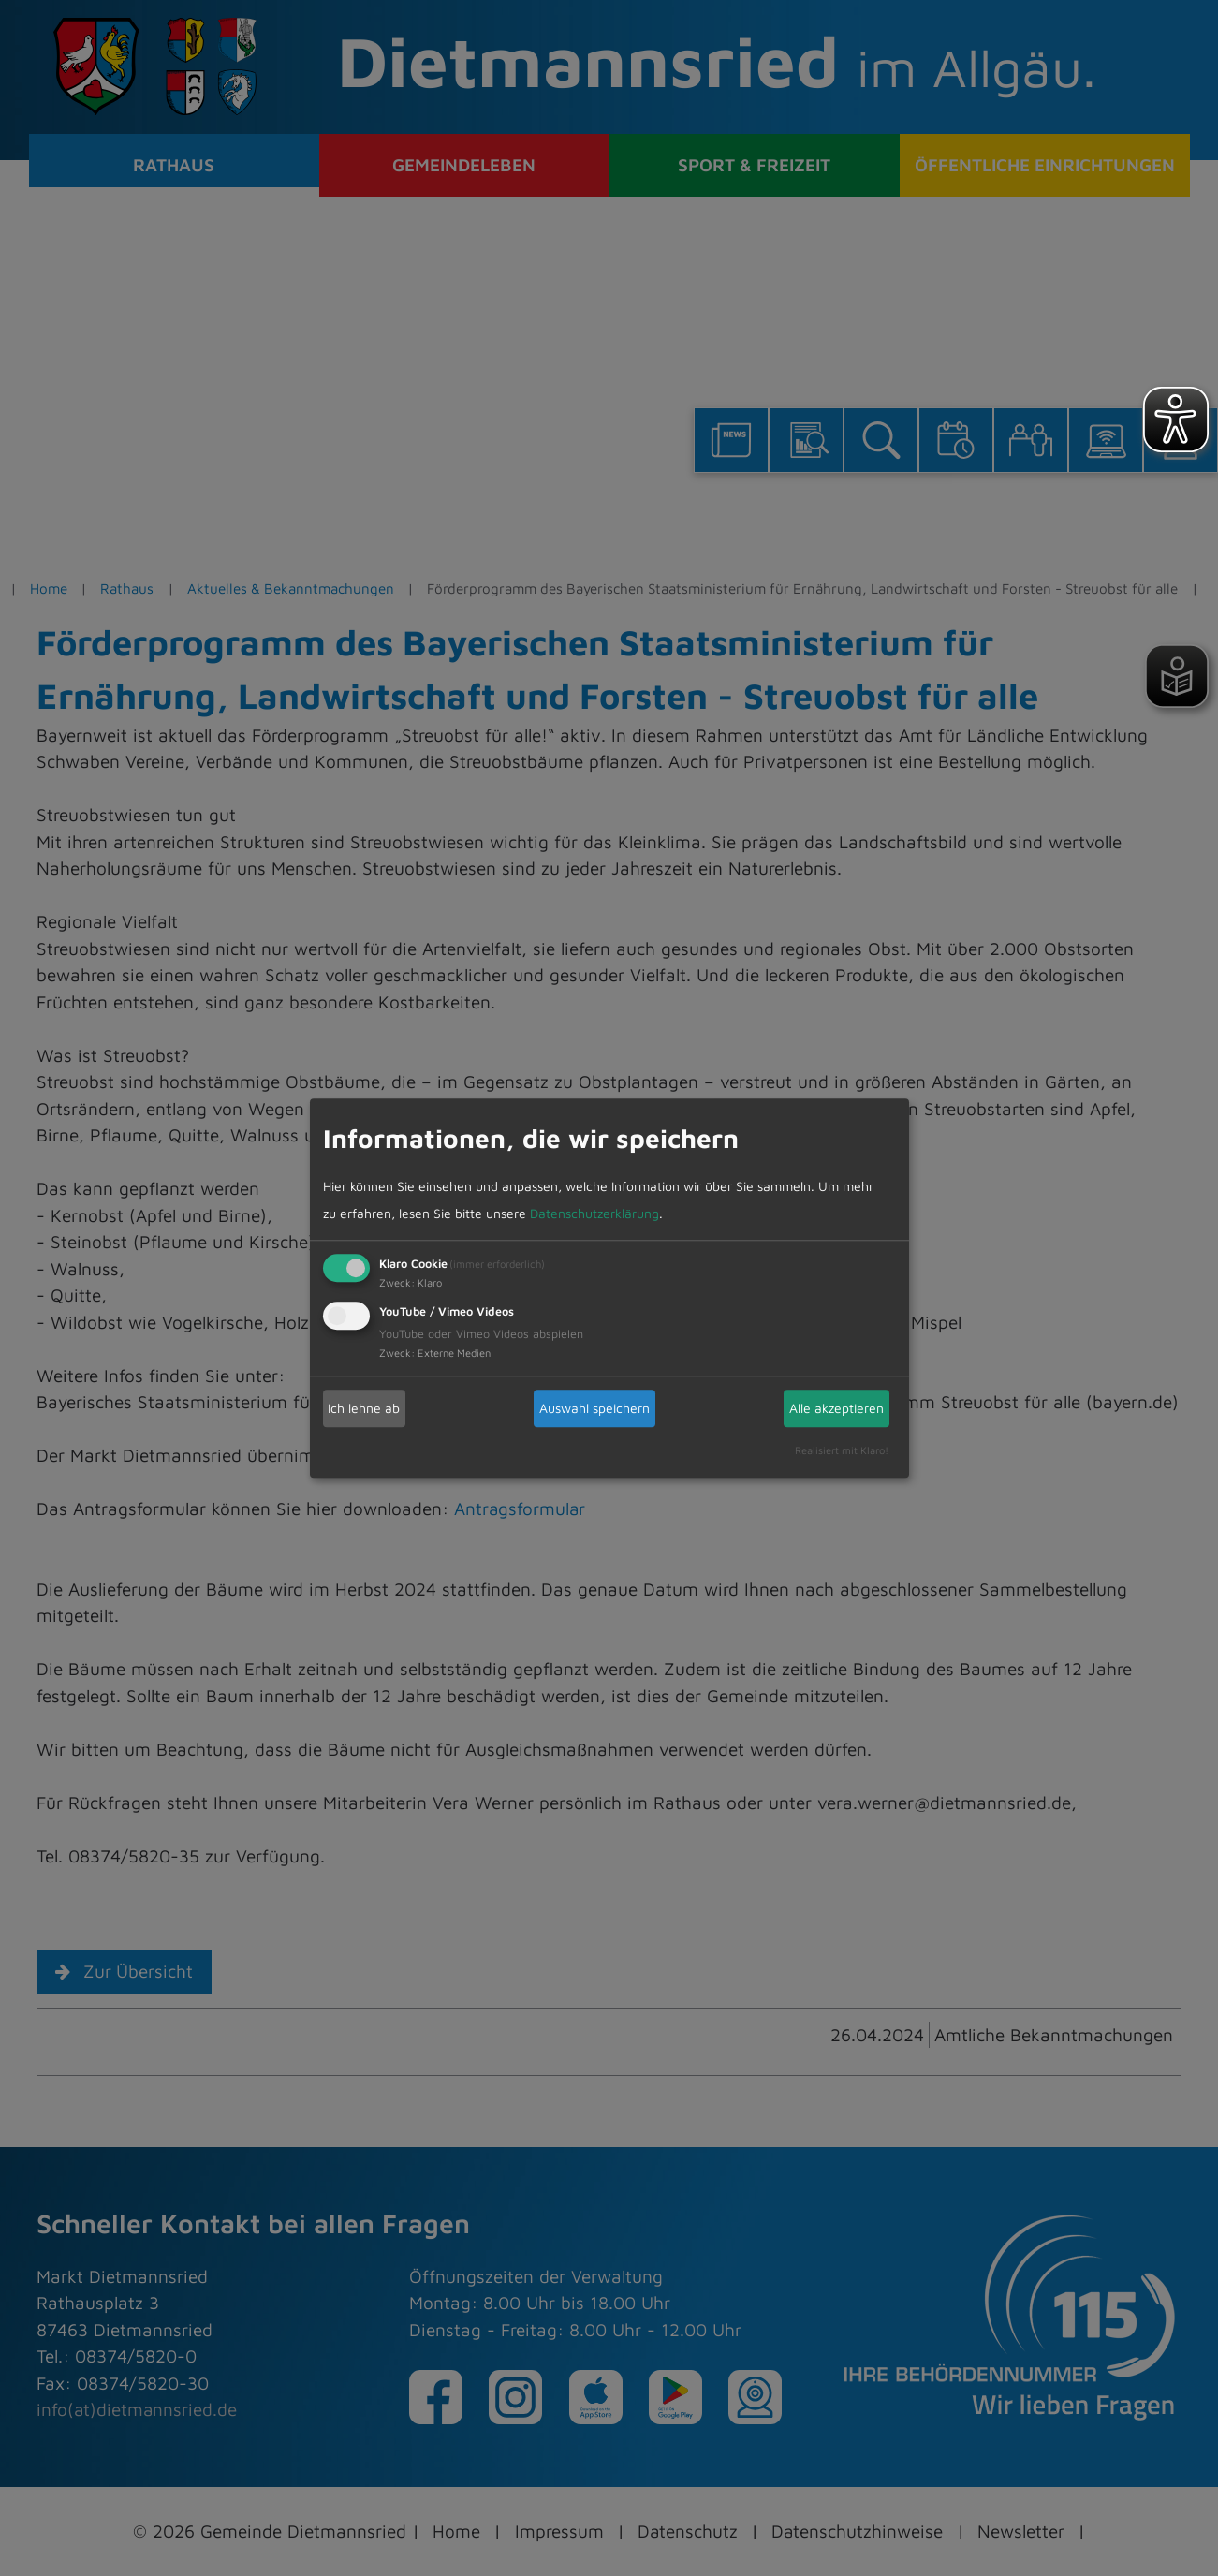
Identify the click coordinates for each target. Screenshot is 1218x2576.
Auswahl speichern (594, 1408)
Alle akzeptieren (836, 1408)
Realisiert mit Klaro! (841, 1451)
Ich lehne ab (364, 1408)
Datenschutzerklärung (594, 1213)
